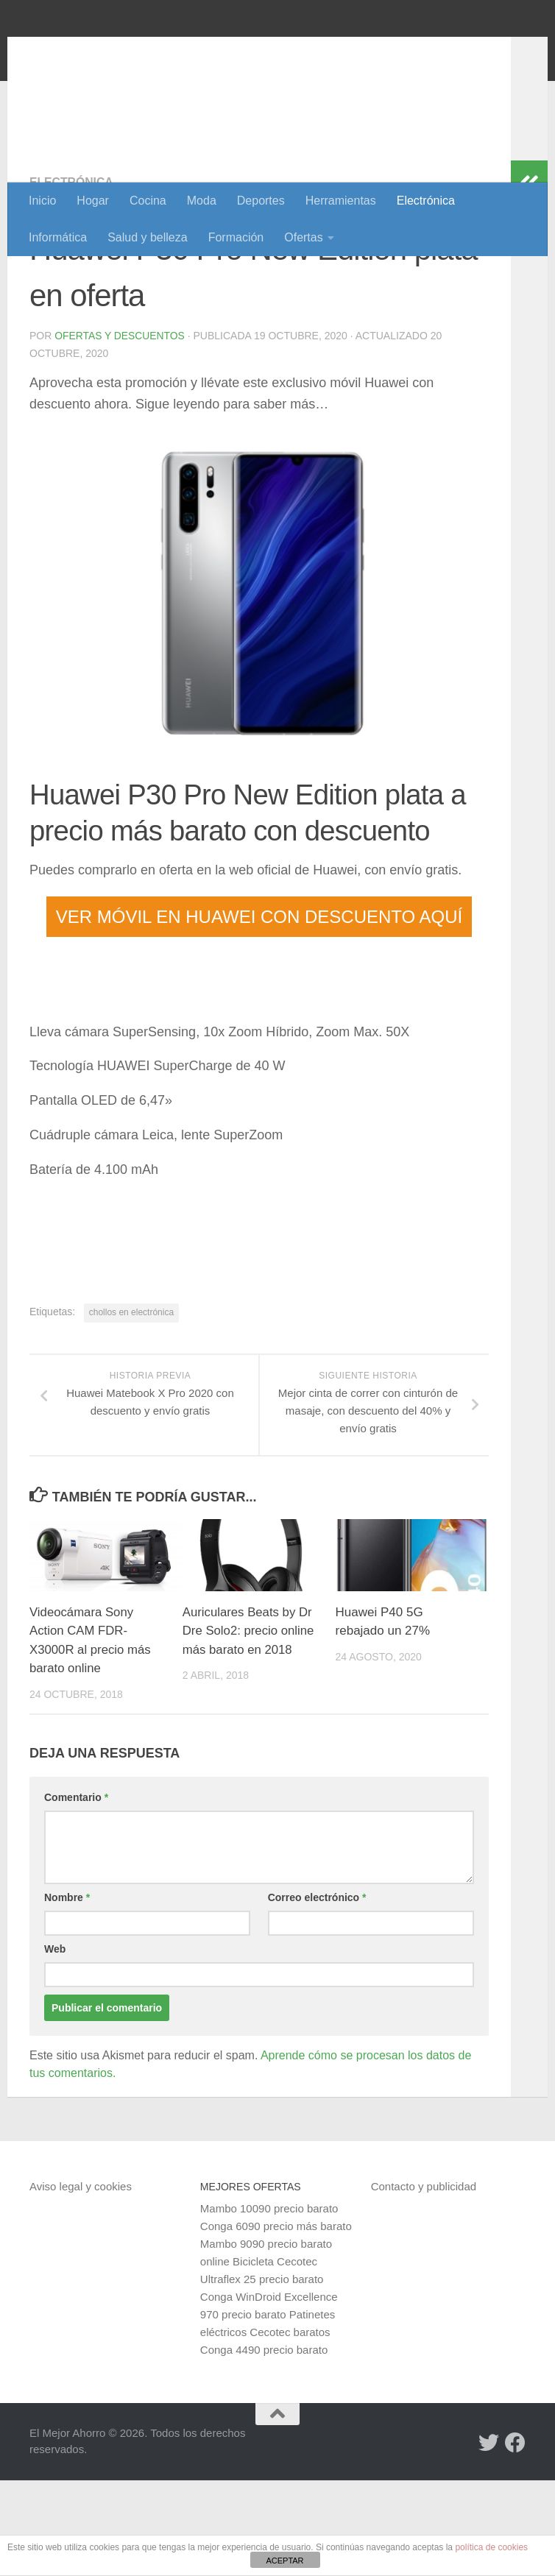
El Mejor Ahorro (142, 51)
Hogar (93, 200)
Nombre (67, 1993)
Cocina (148, 200)
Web (55, 2044)
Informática (58, 237)
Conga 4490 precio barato (264, 2445)
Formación (236, 237)
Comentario (76, 1893)
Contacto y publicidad (423, 2282)
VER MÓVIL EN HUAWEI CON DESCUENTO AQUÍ (259, 1012)
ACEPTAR (284, 2560)
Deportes (261, 200)
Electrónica (426, 200)
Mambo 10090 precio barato (269, 2304)
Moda (201, 200)
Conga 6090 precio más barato (276, 2321)
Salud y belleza (147, 237)
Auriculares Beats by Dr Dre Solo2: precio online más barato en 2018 (249, 1726)
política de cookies (491, 2547)
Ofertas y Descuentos (119, 431)
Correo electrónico (317, 1993)
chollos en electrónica (131, 1408)
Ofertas (303, 237)
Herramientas (340, 200)
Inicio (42, 200)
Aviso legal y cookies (80, 2282)
